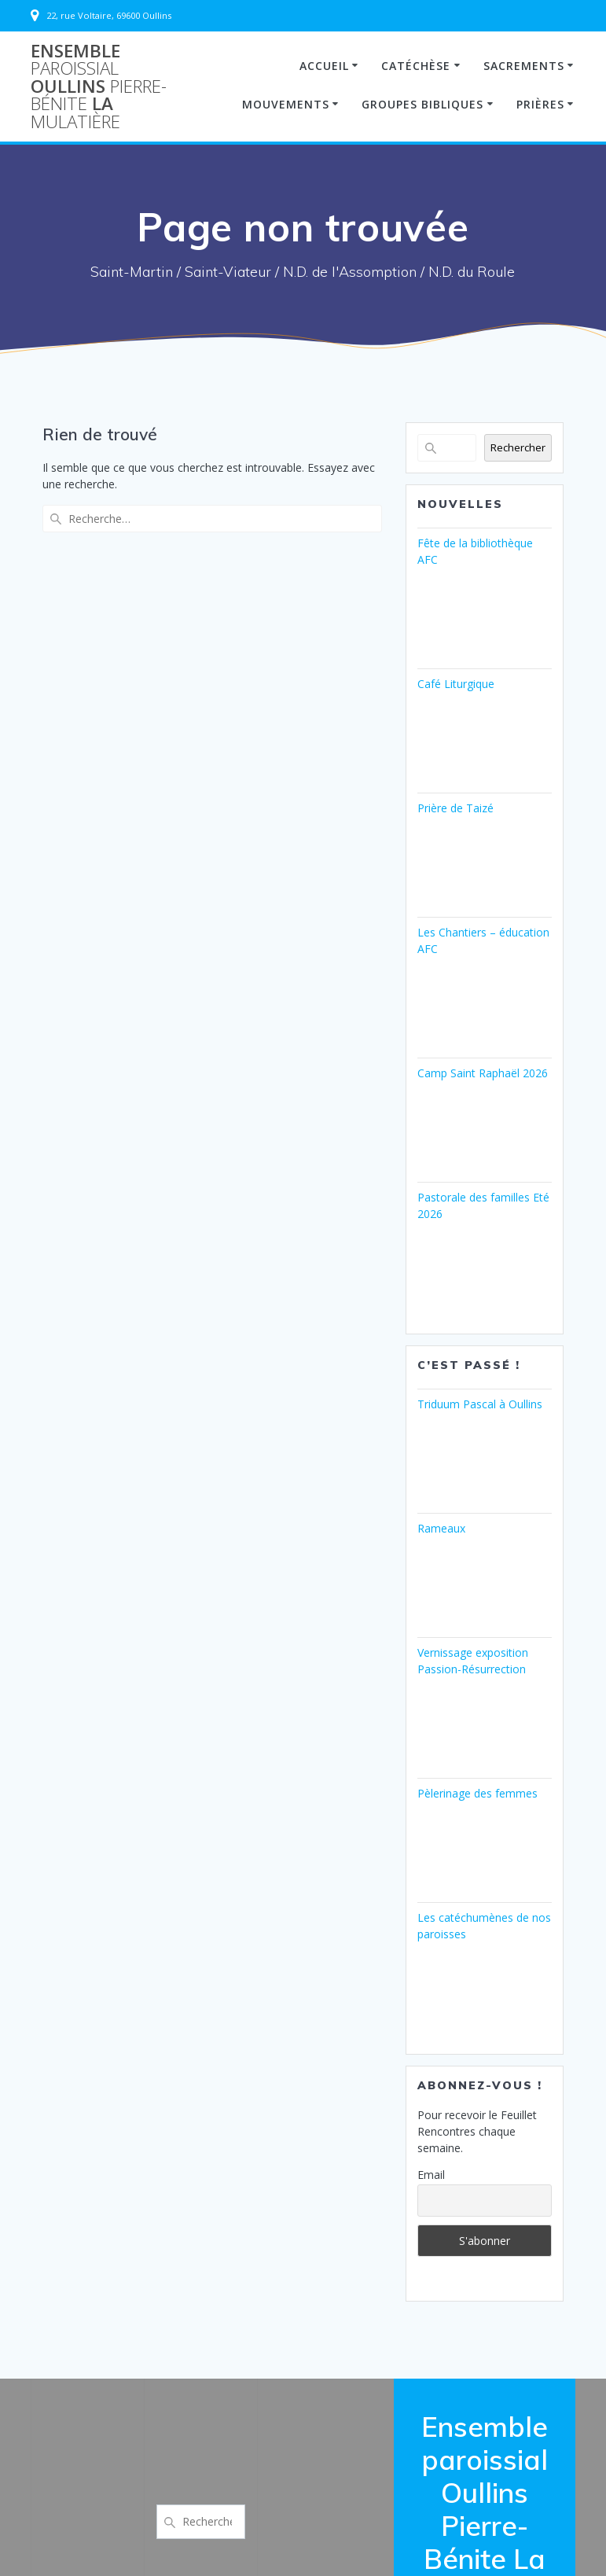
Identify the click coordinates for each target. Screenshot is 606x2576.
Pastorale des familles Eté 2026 (483, 1205)
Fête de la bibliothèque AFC (475, 551)
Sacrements (523, 65)
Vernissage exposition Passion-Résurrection (472, 1660)
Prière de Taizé (455, 807)
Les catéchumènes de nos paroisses (484, 1925)
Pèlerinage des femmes (477, 1793)
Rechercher (517, 447)
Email (431, 2174)
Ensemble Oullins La (99, 86)
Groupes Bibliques (422, 104)
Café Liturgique (455, 683)
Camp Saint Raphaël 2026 (482, 1072)
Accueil (324, 65)
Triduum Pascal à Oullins (479, 1404)
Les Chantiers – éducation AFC (483, 940)
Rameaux (441, 1528)
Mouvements (285, 104)
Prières (540, 104)
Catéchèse (415, 65)
